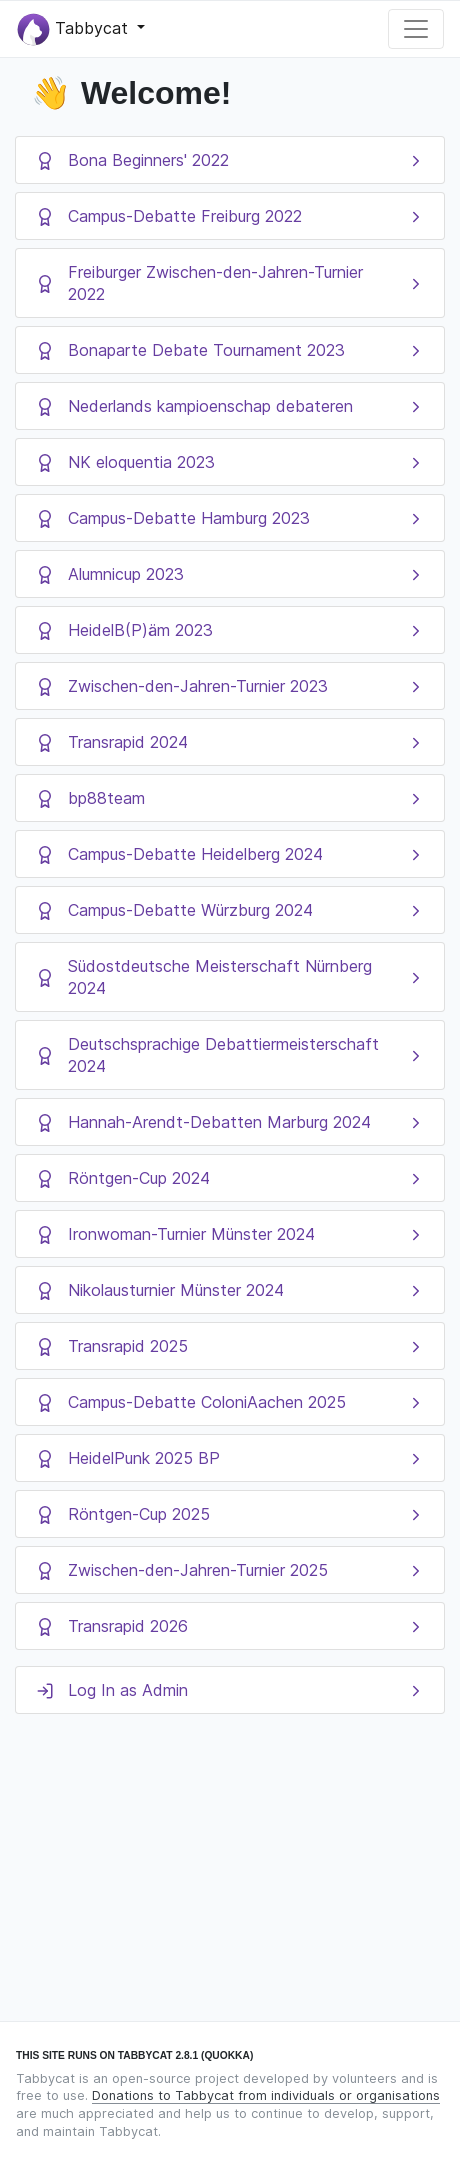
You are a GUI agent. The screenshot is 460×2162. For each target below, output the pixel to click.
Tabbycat (75, 29)
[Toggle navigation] (416, 29)
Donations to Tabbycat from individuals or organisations (266, 2095)
